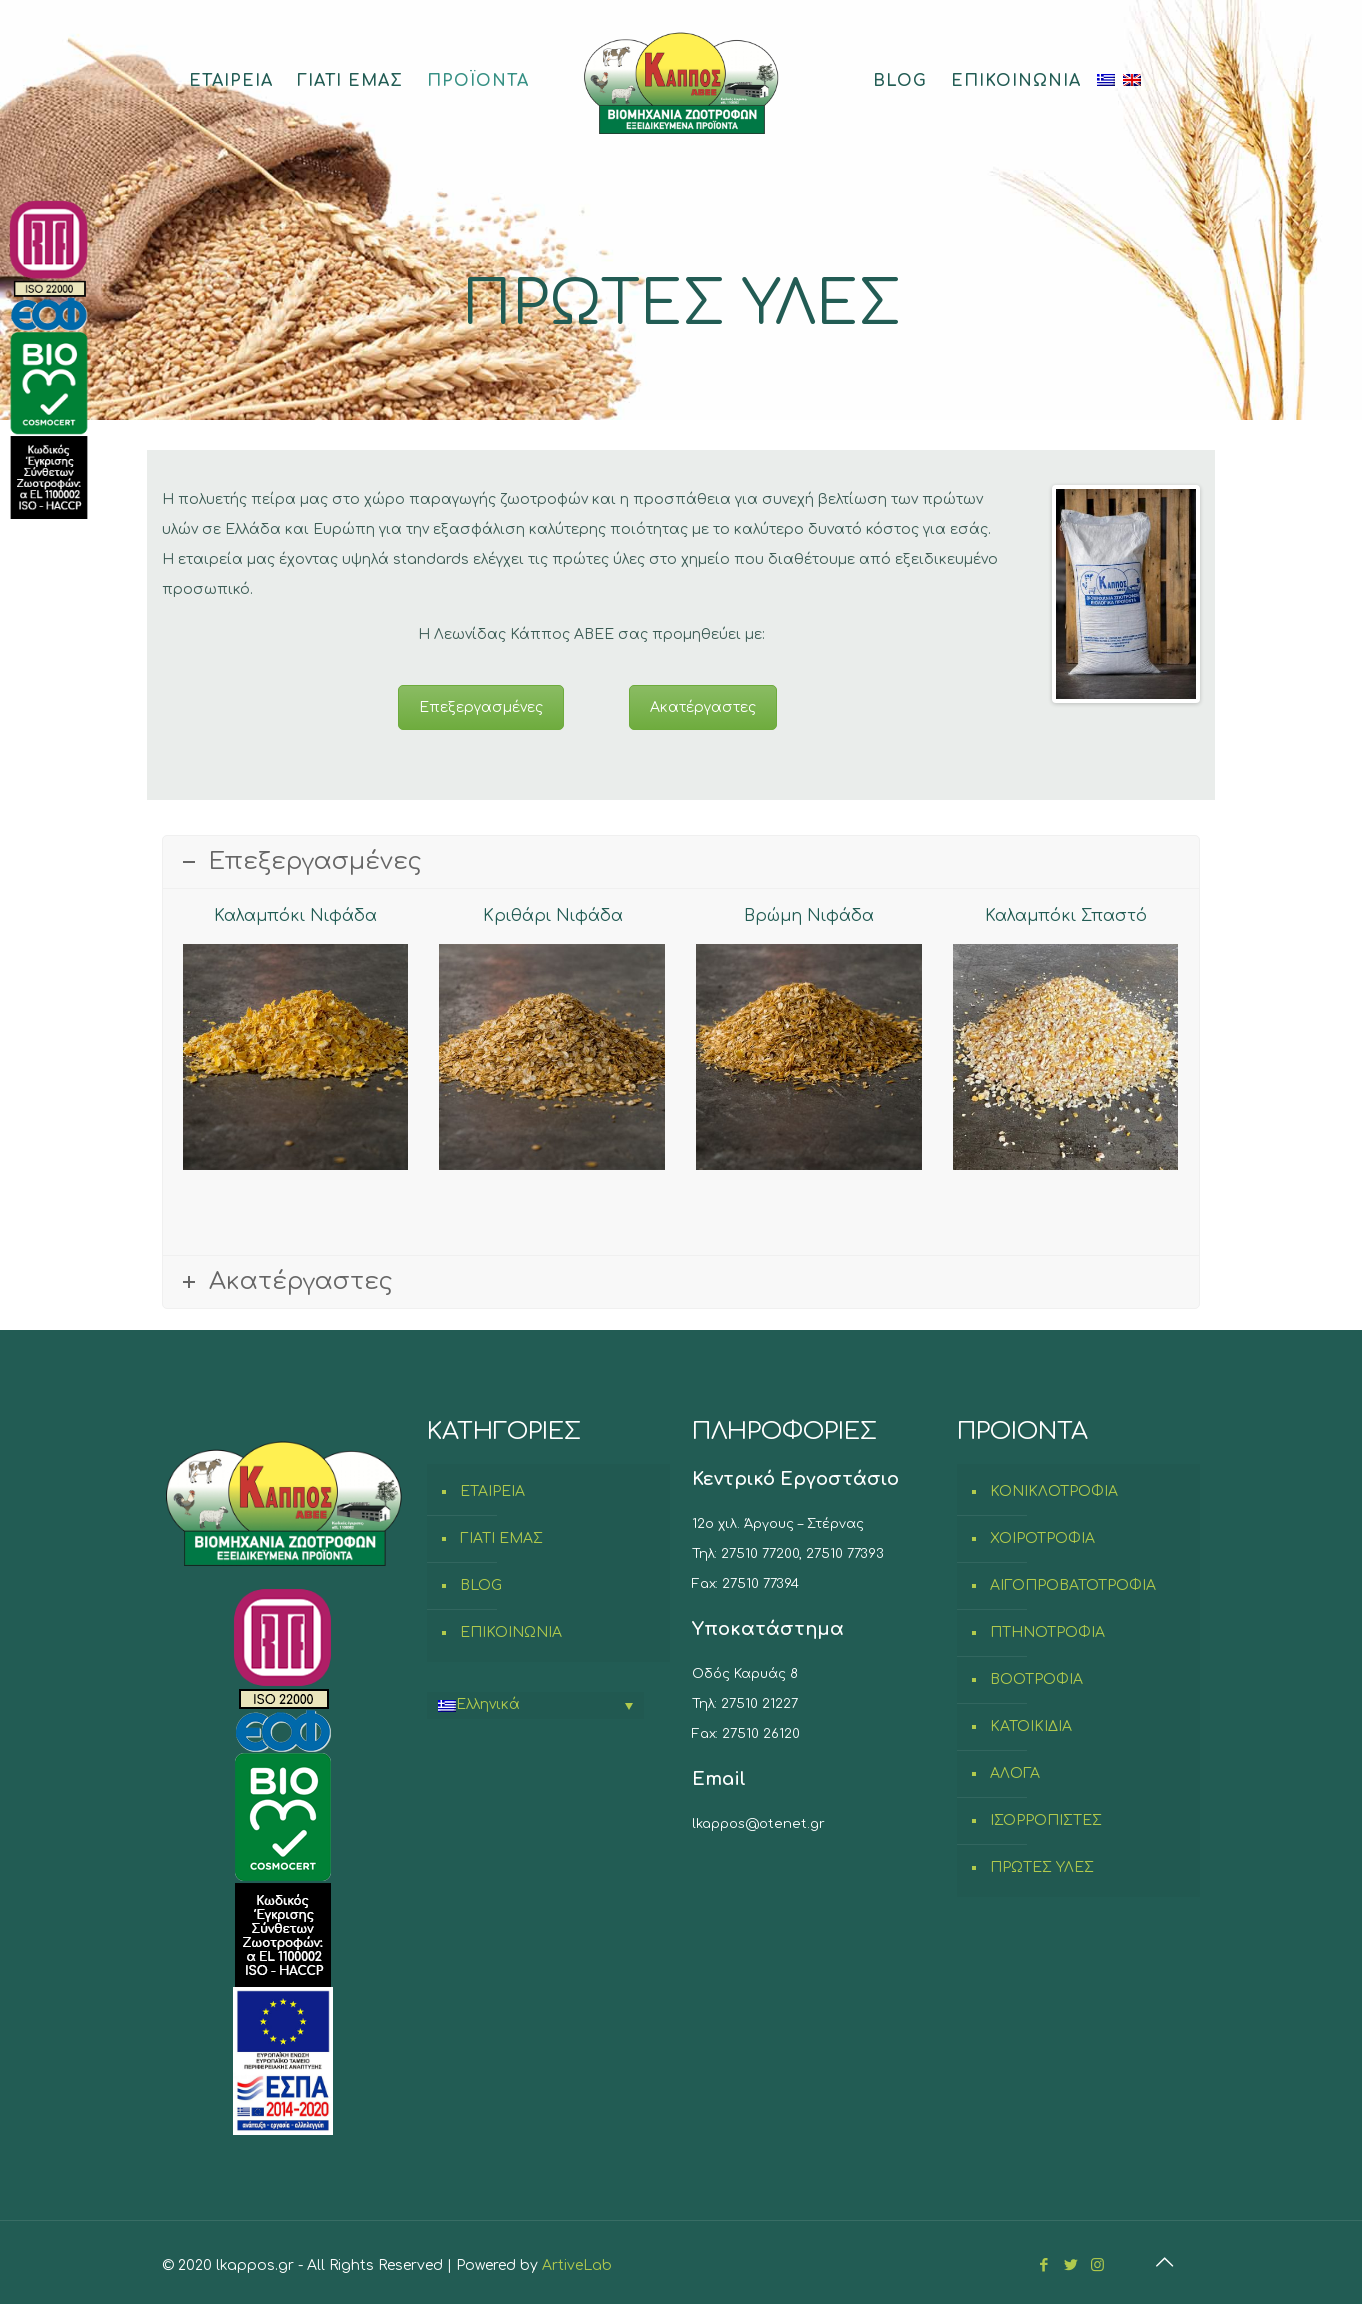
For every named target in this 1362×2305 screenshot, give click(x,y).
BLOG (481, 1585)
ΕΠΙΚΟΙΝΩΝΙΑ (511, 1632)
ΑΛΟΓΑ (1015, 1773)
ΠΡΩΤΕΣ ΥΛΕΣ (1042, 1867)
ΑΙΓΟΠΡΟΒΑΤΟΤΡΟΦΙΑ (1073, 1585)
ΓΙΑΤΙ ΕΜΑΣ (501, 1538)
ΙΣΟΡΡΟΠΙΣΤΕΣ (1046, 1820)
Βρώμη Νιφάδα (809, 916)
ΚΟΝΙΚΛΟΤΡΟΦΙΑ (1054, 1491)
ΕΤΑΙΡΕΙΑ (492, 1491)
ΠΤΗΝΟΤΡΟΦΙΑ (1047, 1632)
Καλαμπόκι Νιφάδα (295, 916)
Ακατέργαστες (703, 707)
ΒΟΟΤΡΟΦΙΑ (1036, 1679)
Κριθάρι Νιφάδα (553, 916)
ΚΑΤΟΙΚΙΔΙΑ (1031, 1726)
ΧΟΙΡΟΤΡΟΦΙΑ (1042, 1538)
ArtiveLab (577, 2265)
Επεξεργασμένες (481, 707)
